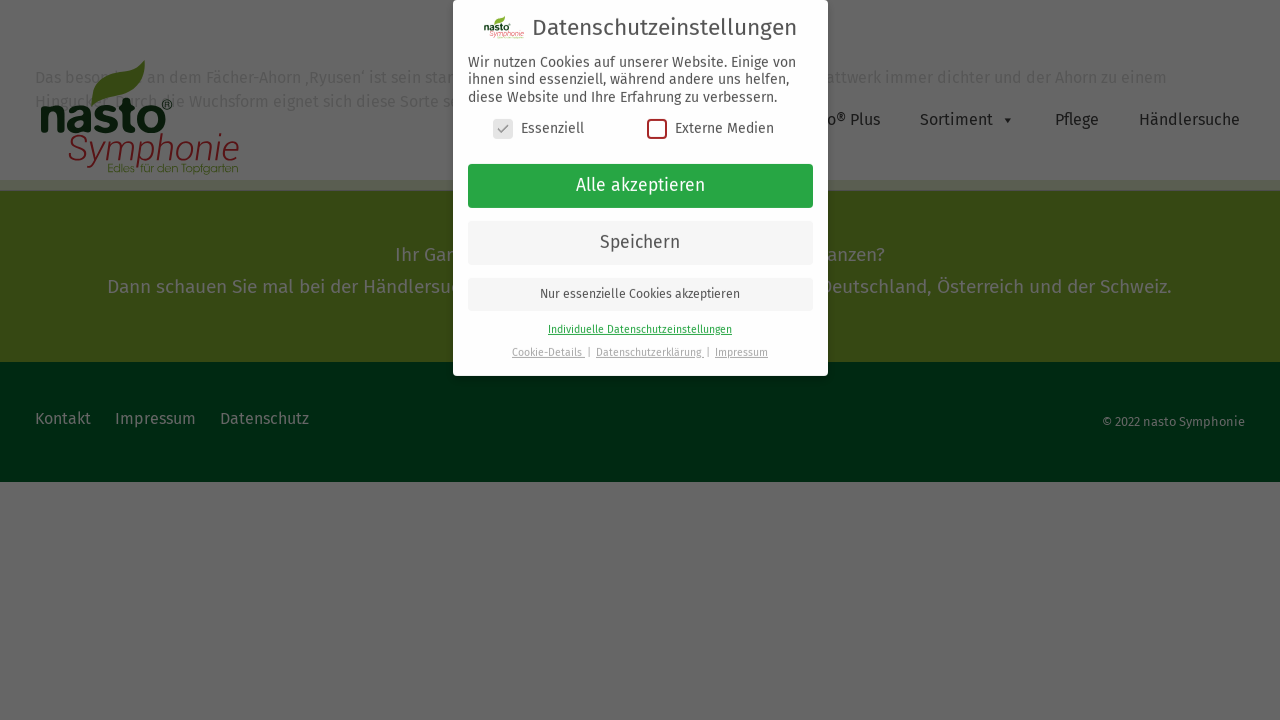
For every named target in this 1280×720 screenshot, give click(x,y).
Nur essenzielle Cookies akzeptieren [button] (640, 285)
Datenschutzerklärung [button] (650, 343)
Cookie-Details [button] (548, 343)
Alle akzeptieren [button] (640, 176)
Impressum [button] (741, 343)
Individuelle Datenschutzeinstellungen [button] (640, 320)
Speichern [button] (640, 233)
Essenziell (538, 119)
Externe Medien (710, 119)
